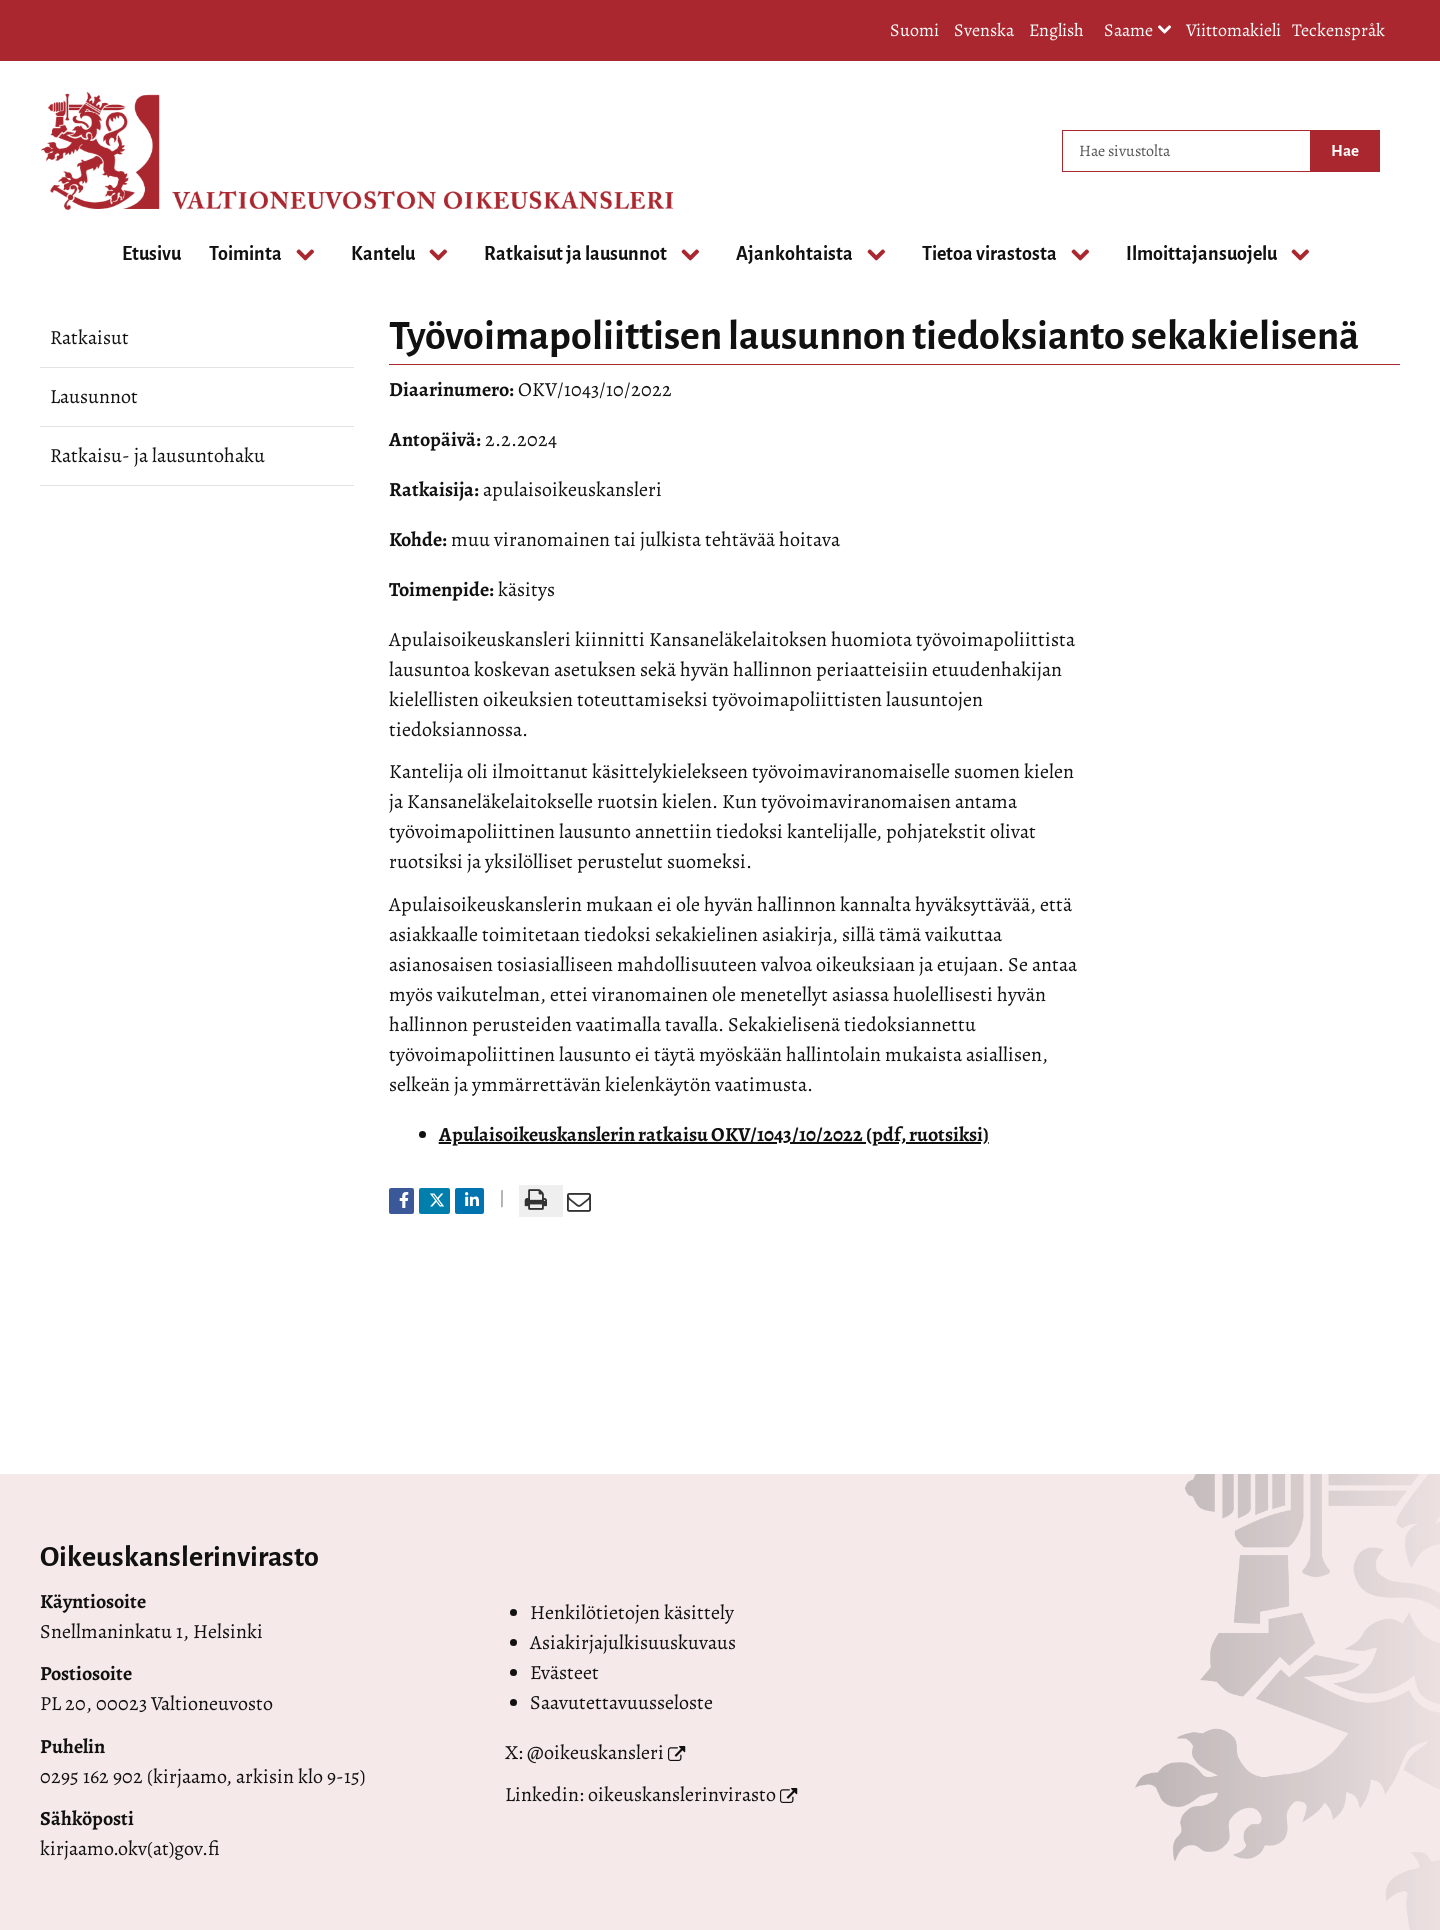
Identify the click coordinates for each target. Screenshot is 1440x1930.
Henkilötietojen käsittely (632, 1612)
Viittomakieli (1233, 30)
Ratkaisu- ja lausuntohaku (157, 455)
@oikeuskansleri (595, 1752)
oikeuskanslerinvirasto (682, 1794)
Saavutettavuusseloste (621, 1702)
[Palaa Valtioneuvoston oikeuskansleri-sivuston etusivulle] (120, 151)
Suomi (914, 30)
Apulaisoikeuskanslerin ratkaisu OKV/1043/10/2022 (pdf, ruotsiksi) (714, 1134)
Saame (1138, 31)
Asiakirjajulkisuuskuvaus (633, 1642)
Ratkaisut (89, 337)
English (1056, 30)
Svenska (984, 30)
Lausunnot (94, 396)
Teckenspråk (1338, 30)
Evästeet (564, 1672)
